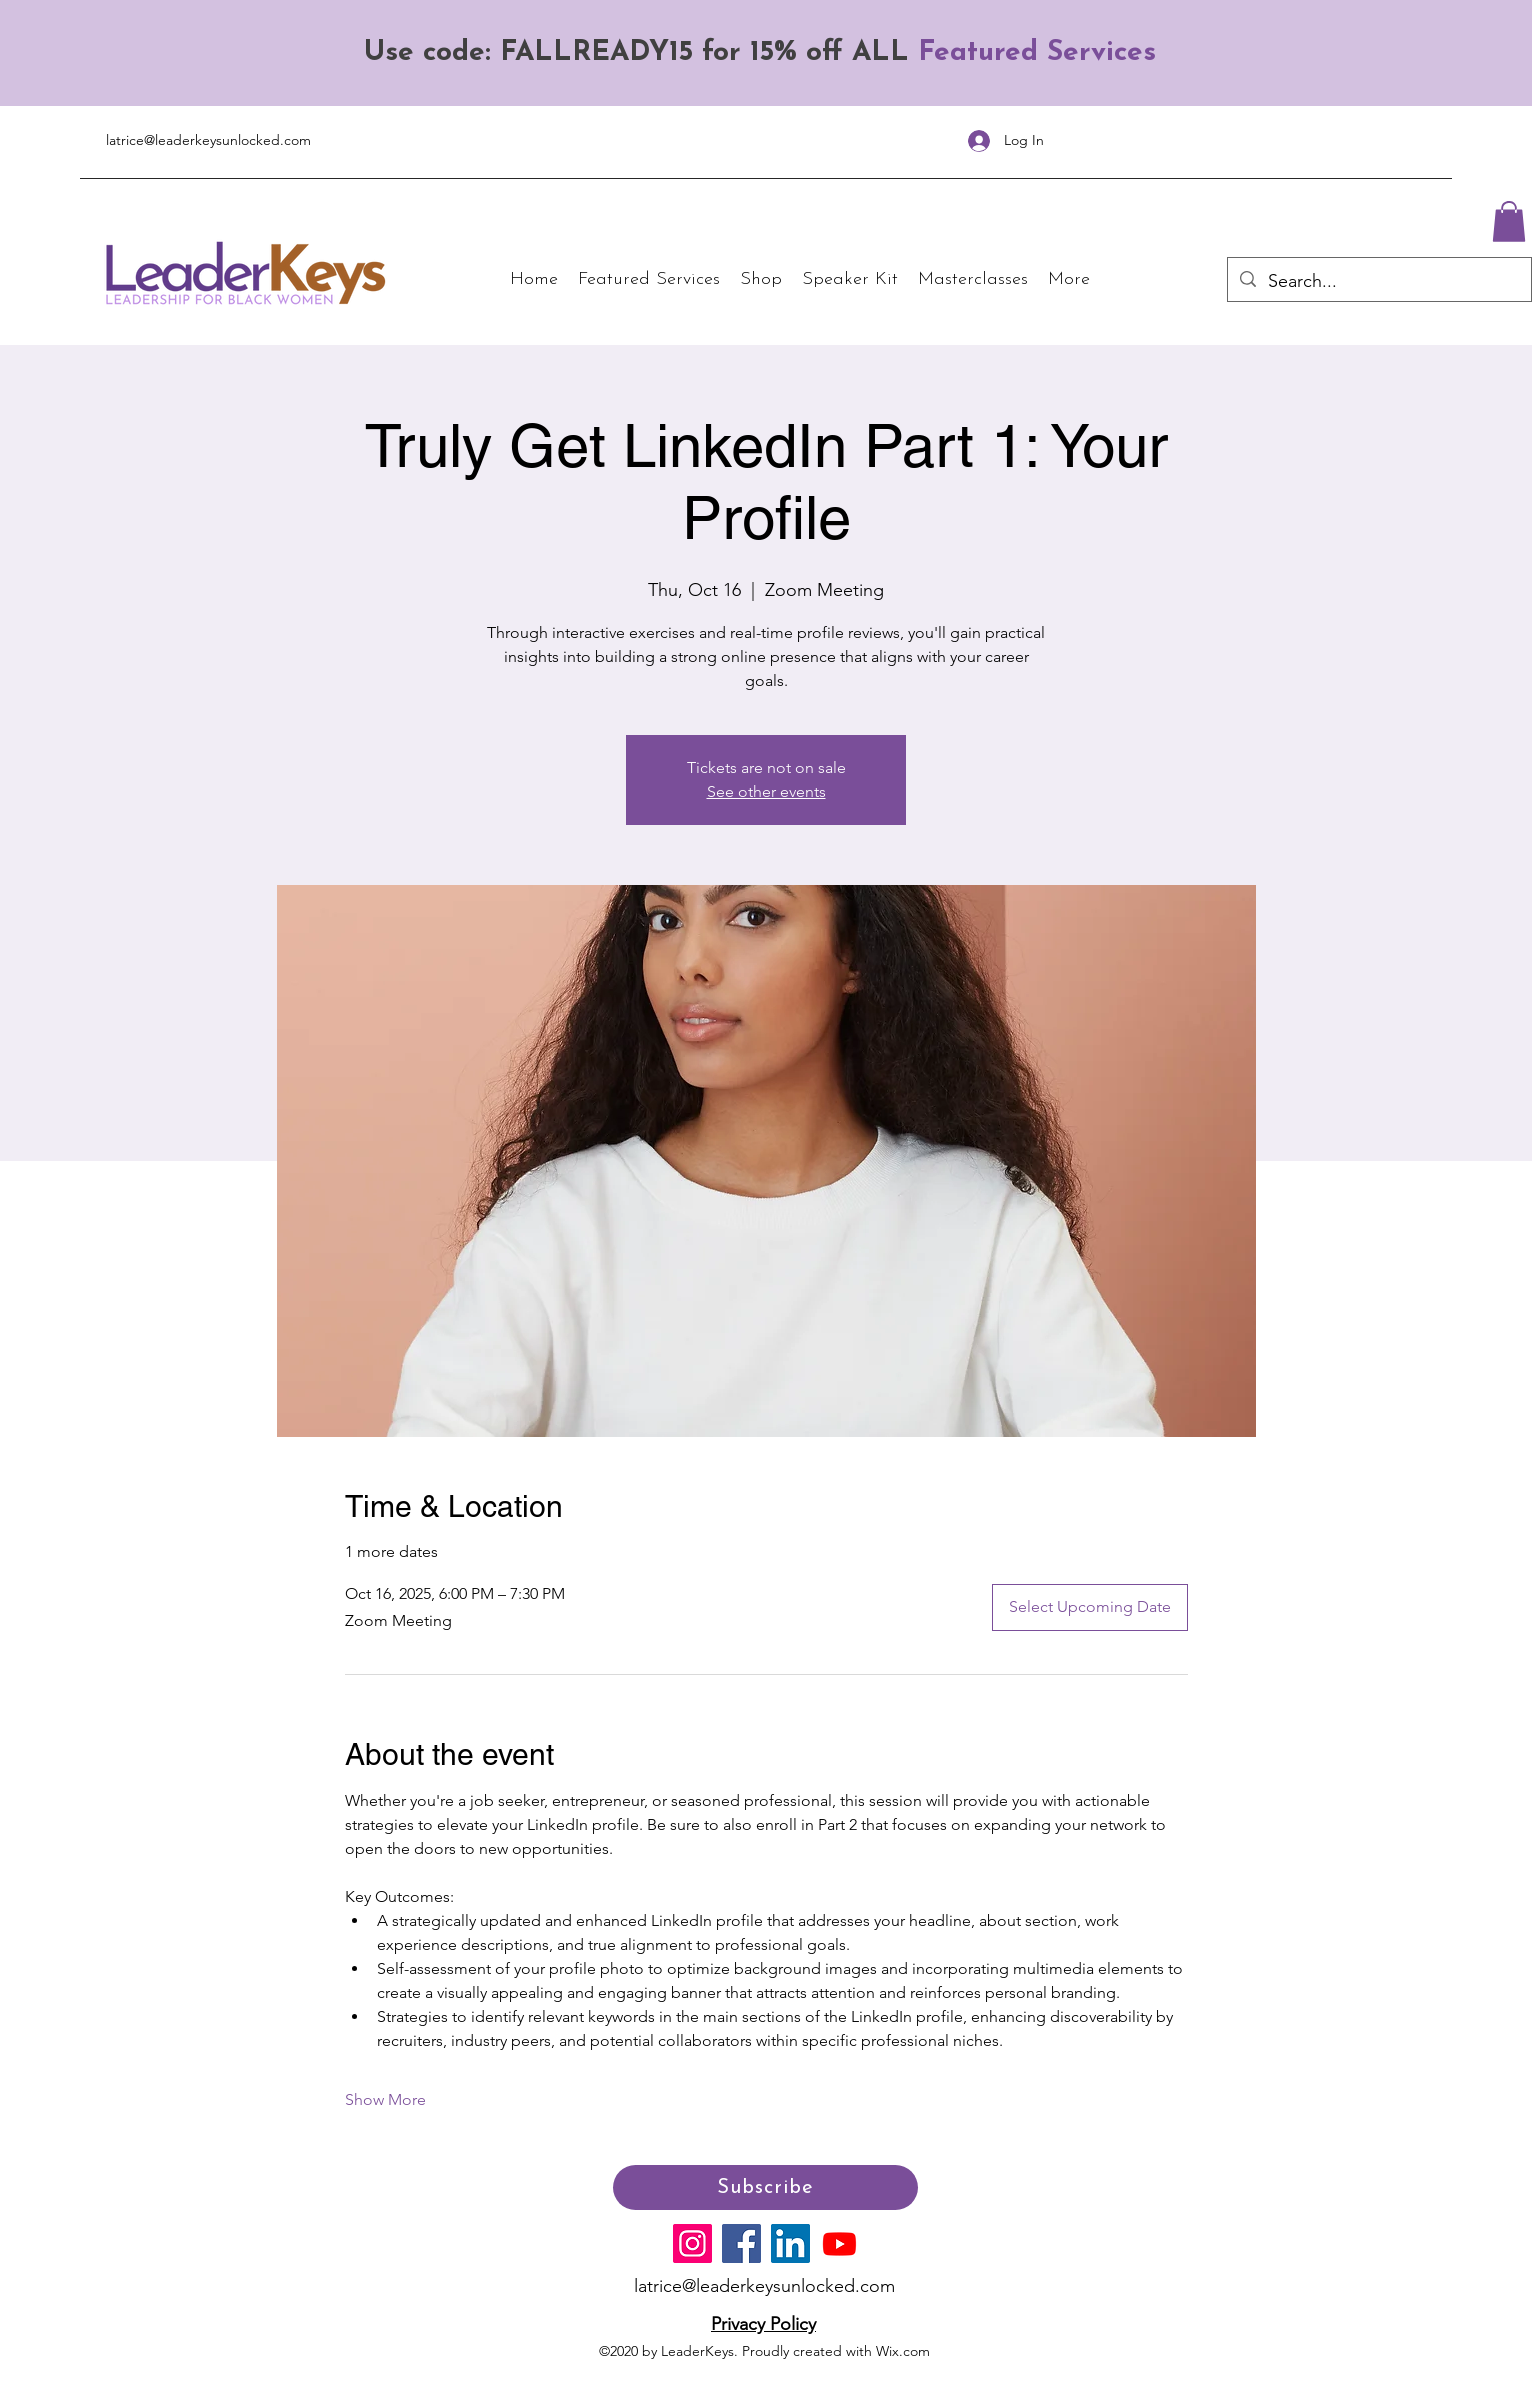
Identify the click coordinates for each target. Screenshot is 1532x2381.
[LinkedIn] (790, 2243)
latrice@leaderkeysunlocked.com (208, 140)
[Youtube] (839, 2243)
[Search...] (1378, 282)
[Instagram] (692, 2243)
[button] (1509, 221)
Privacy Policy (763, 2324)
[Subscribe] (765, 2187)
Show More (385, 2099)
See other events (766, 791)
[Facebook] (741, 2243)
